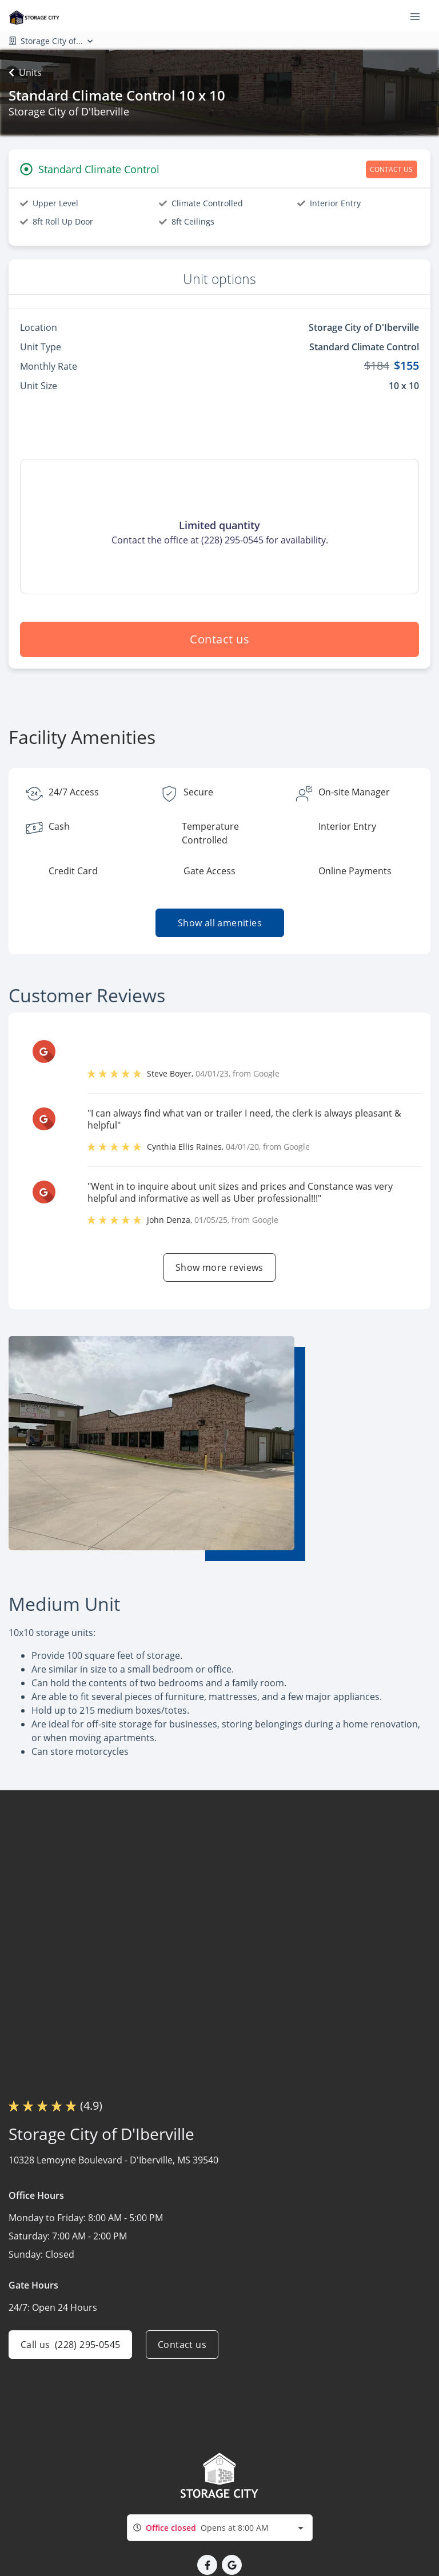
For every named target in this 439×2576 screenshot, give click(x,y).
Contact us (219, 639)
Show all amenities (219, 923)
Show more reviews (219, 1267)
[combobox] (220, 2527)
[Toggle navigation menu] (419, 16)
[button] (207, 2565)
